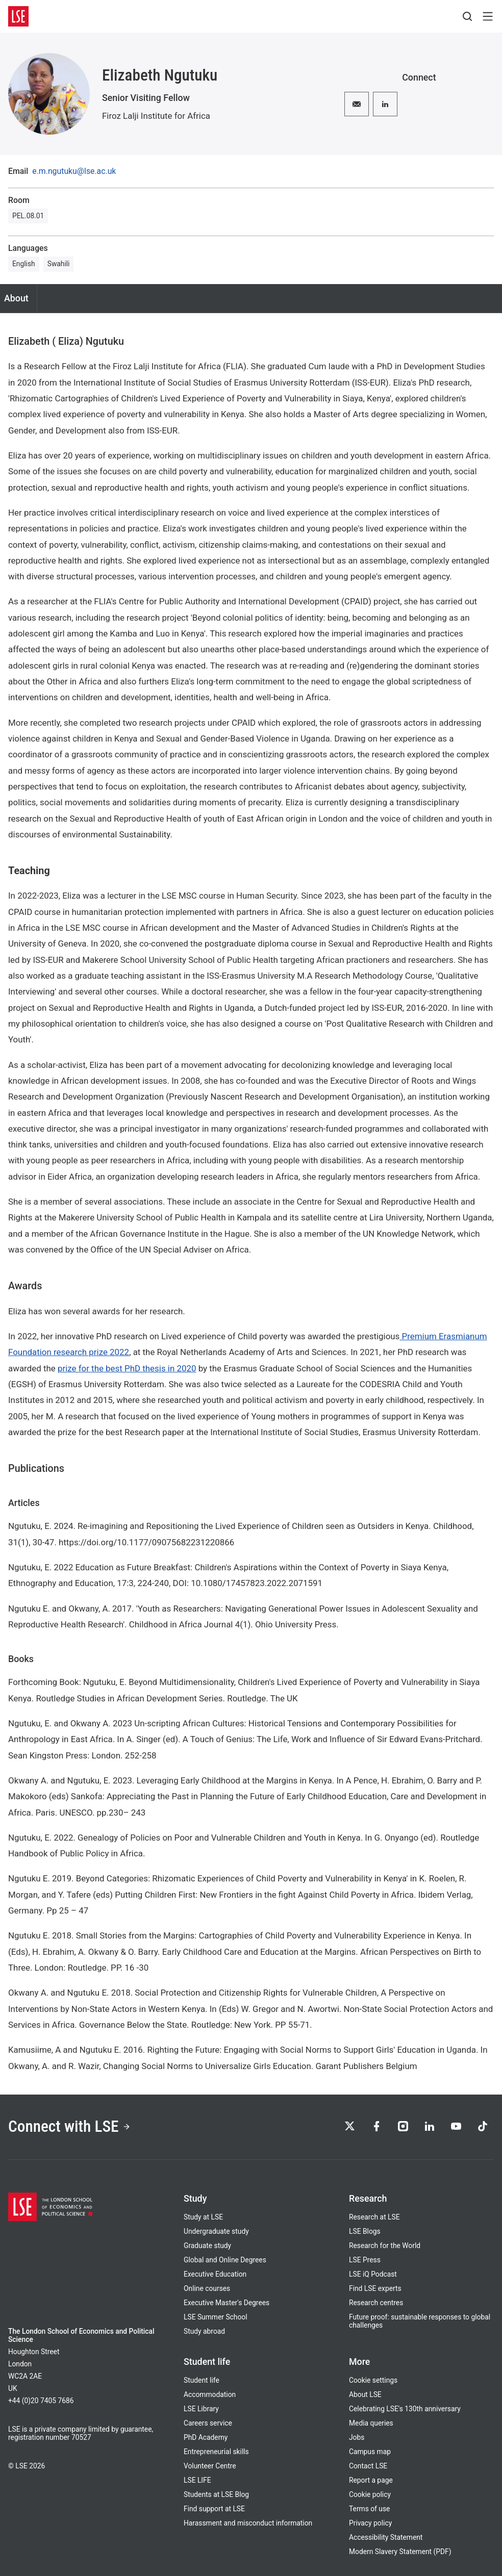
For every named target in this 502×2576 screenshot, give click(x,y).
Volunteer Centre (210, 2466)
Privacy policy (370, 2523)
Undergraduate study (216, 2231)
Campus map (370, 2451)
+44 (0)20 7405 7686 (41, 2400)
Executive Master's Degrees (226, 2303)
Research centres (376, 2303)
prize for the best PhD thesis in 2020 (127, 1368)
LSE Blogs (365, 2231)
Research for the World (384, 2245)
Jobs (356, 2437)
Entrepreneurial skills (216, 2451)
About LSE (365, 2394)
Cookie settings (373, 2380)
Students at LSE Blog (216, 2494)
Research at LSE (374, 2217)
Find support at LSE (214, 2509)
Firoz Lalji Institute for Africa (156, 116)
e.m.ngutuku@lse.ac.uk (74, 171)
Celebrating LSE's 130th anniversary (405, 2409)
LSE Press (365, 2260)
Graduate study (207, 2245)
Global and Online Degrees (225, 2260)
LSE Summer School (215, 2317)
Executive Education (215, 2274)
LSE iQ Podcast (373, 2274)
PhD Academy (206, 2437)
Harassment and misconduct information (248, 2523)
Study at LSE (203, 2217)
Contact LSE (368, 2466)
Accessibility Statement (385, 2537)
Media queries (371, 2423)
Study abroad (204, 2331)
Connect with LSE (69, 2126)
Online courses (207, 2288)
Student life (201, 2380)
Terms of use (369, 2509)
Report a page (371, 2480)
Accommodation (210, 2394)
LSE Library (201, 2409)
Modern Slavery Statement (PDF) (400, 2551)
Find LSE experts (375, 2288)
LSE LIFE (197, 2480)
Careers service (208, 2423)
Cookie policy (370, 2494)
